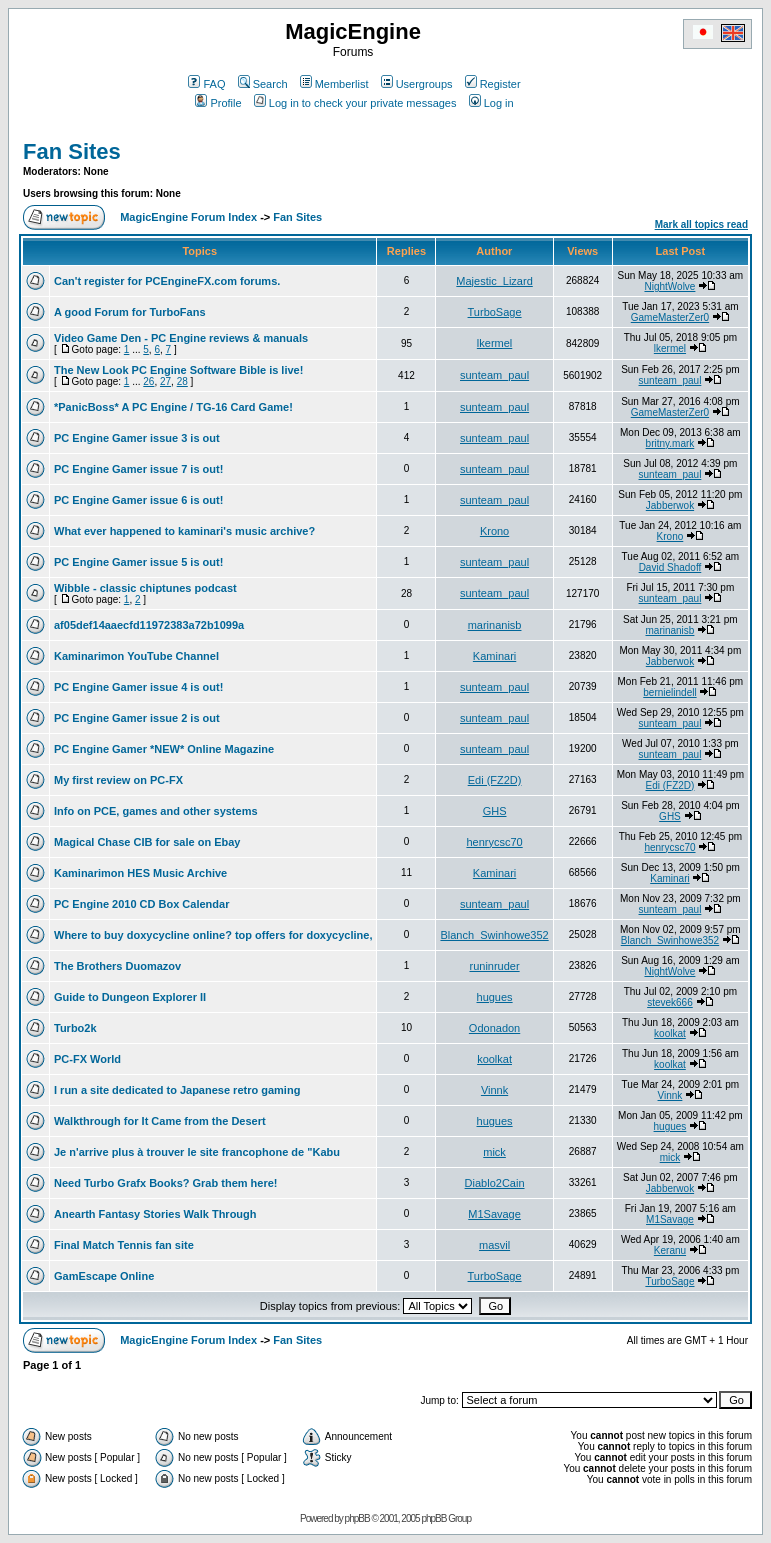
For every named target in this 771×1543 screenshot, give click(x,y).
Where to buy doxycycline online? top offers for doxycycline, (213, 935)
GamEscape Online (104, 1276)
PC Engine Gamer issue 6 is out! (138, 500)
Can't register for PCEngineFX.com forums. (167, 281)
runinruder (494, 966)
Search (263, 84)
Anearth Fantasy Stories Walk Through (155, 1214)
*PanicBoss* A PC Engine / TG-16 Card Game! (173, 407)
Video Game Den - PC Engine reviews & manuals (181, 338)
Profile (218, 103)
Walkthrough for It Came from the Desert (160, 1121)
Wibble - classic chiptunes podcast (145, 588)
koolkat (670, 1033)
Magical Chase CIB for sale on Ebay (147, 842)
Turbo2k (75, 1028)
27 (165, 381)
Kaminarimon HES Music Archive (140, 873)
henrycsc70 (494, 842)
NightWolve (669, 286)
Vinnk (494, 1090)
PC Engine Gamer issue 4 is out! (138, 687)
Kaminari (494, 656)
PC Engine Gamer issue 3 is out (137, 438)
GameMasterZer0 (670, 317)
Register (493, 84)
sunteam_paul (494, 375)
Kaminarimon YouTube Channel (136, 656)
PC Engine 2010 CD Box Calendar (141, 904)
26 (148, 381)
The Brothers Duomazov (117, 966)
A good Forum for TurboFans (130, 312)
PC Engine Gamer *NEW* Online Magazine (164, 749)
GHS (495, 811)
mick (494, 1152)
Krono (494, 531)
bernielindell (669, 692)
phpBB (357, 1518)
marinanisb (495, 625)
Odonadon (494, 1028)
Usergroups (417, 84)
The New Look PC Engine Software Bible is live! (178, 370)
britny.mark (670, 443)
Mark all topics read (701, 224)
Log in (491, 103)
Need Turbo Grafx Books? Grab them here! (166, 1183)
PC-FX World (87, 1059)
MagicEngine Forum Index (188, 217)
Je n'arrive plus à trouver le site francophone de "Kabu (197, 1152)
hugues (495, 997)
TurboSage (495, 312)
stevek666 (670, 1002)
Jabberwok (670, 505)
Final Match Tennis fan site (124, 1245)
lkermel (494, 343)
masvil (494, 1245)
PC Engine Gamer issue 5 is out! (138, 562)
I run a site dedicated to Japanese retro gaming (177, 1090)
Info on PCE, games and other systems (156, 811)
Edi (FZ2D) (495, 780)
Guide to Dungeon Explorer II (130, 997)
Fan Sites (72, 151)
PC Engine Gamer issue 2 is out (137, 718)
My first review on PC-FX (118, 780)
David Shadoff (670, 567)
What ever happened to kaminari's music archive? (184, 531)
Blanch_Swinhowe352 (494, 935)
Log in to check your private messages (355, 103)
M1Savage (494, 1214)
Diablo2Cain (495, 1183)
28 (182, 381)
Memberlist (334, 84)
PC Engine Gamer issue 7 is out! (138, 469)
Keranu (670, 1250)
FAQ (206, 84)
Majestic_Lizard (494, 281)
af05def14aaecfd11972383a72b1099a (149, 625)
